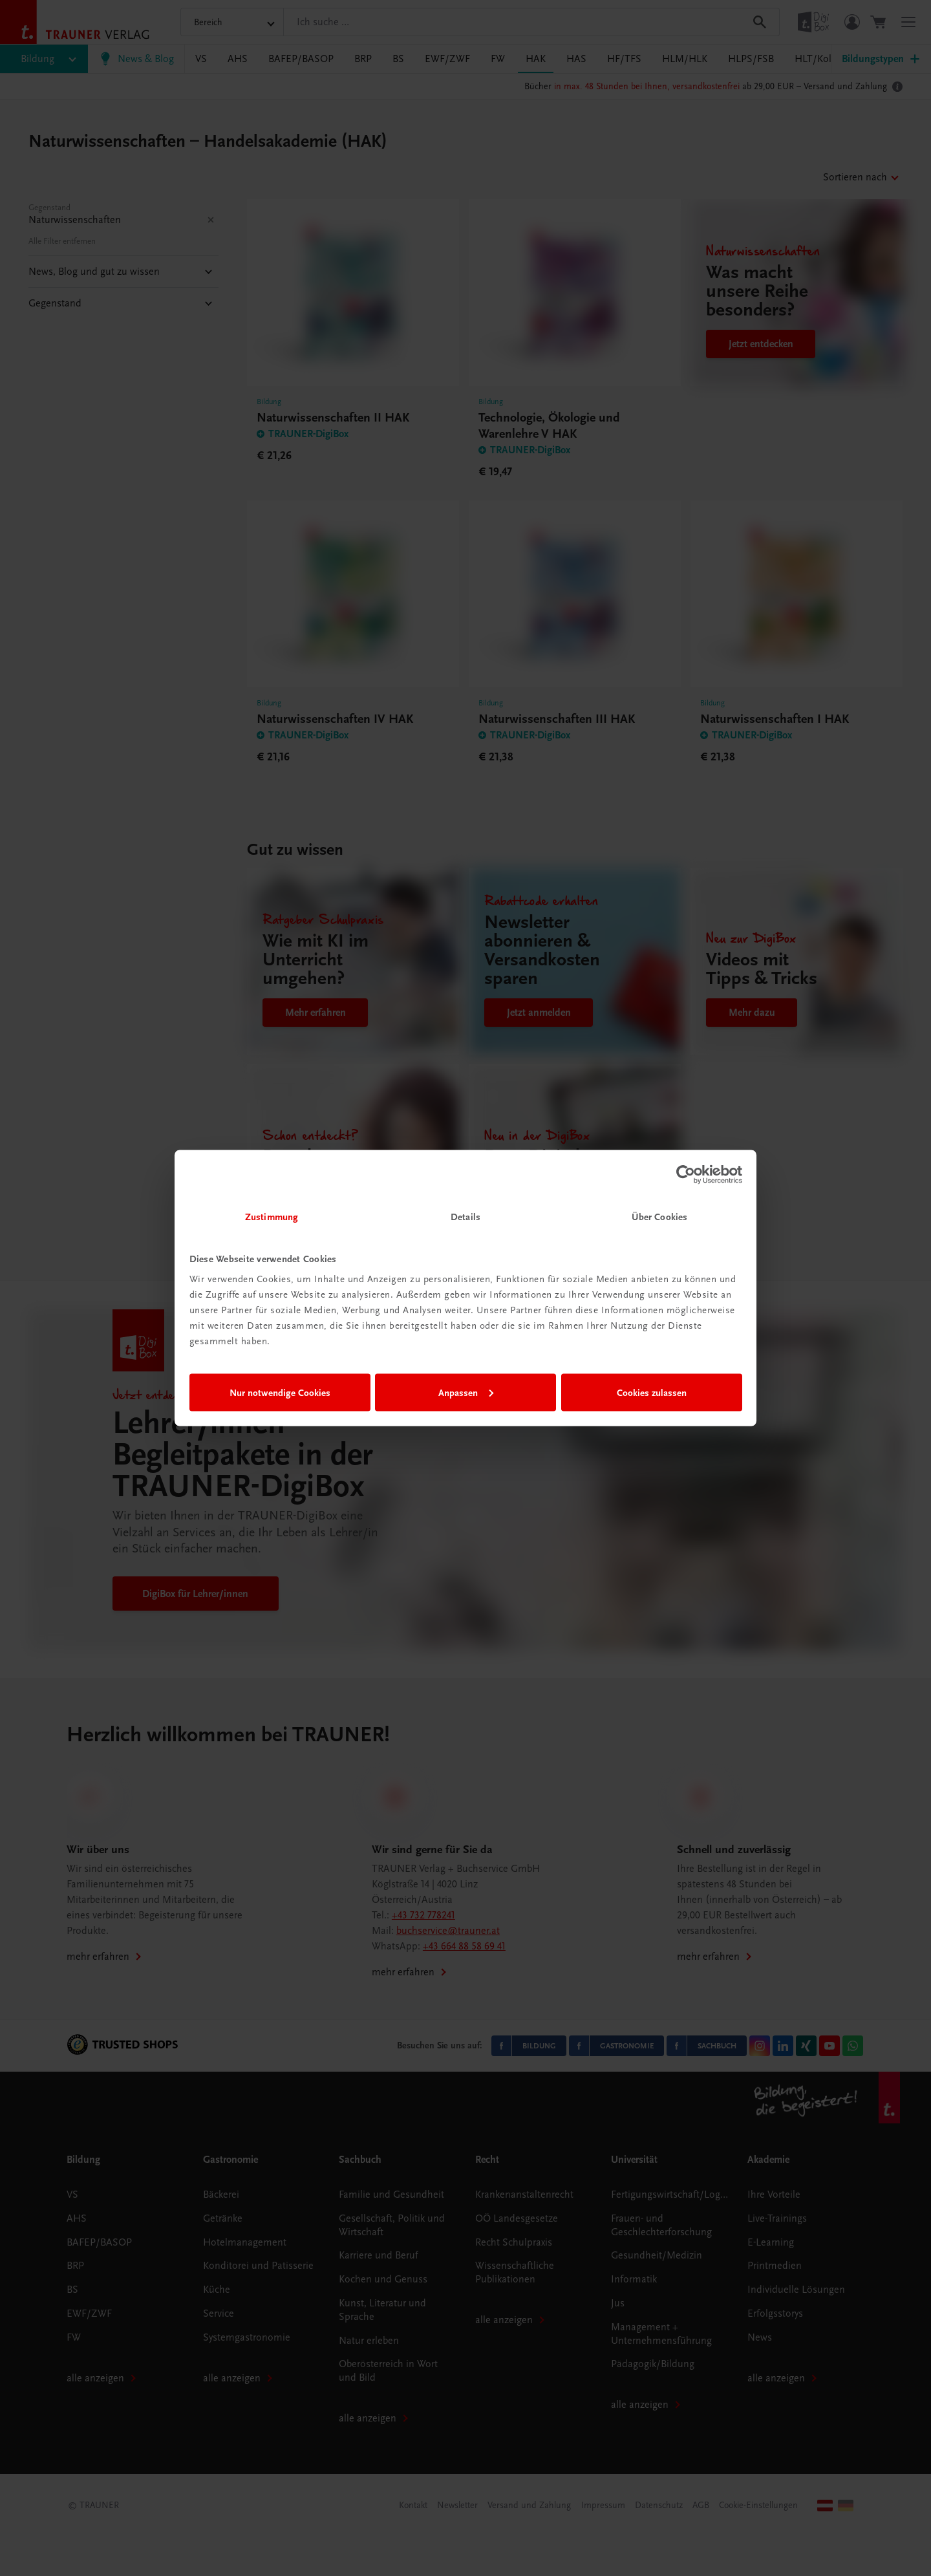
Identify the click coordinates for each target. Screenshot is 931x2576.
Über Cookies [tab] (659, 1217)
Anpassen (465, 1392)
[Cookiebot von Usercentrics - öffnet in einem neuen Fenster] (685, 1174)
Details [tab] (465, 1217)
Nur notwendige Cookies (280, 1392)
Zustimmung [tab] (271, 1217)
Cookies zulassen (652, 1392)
